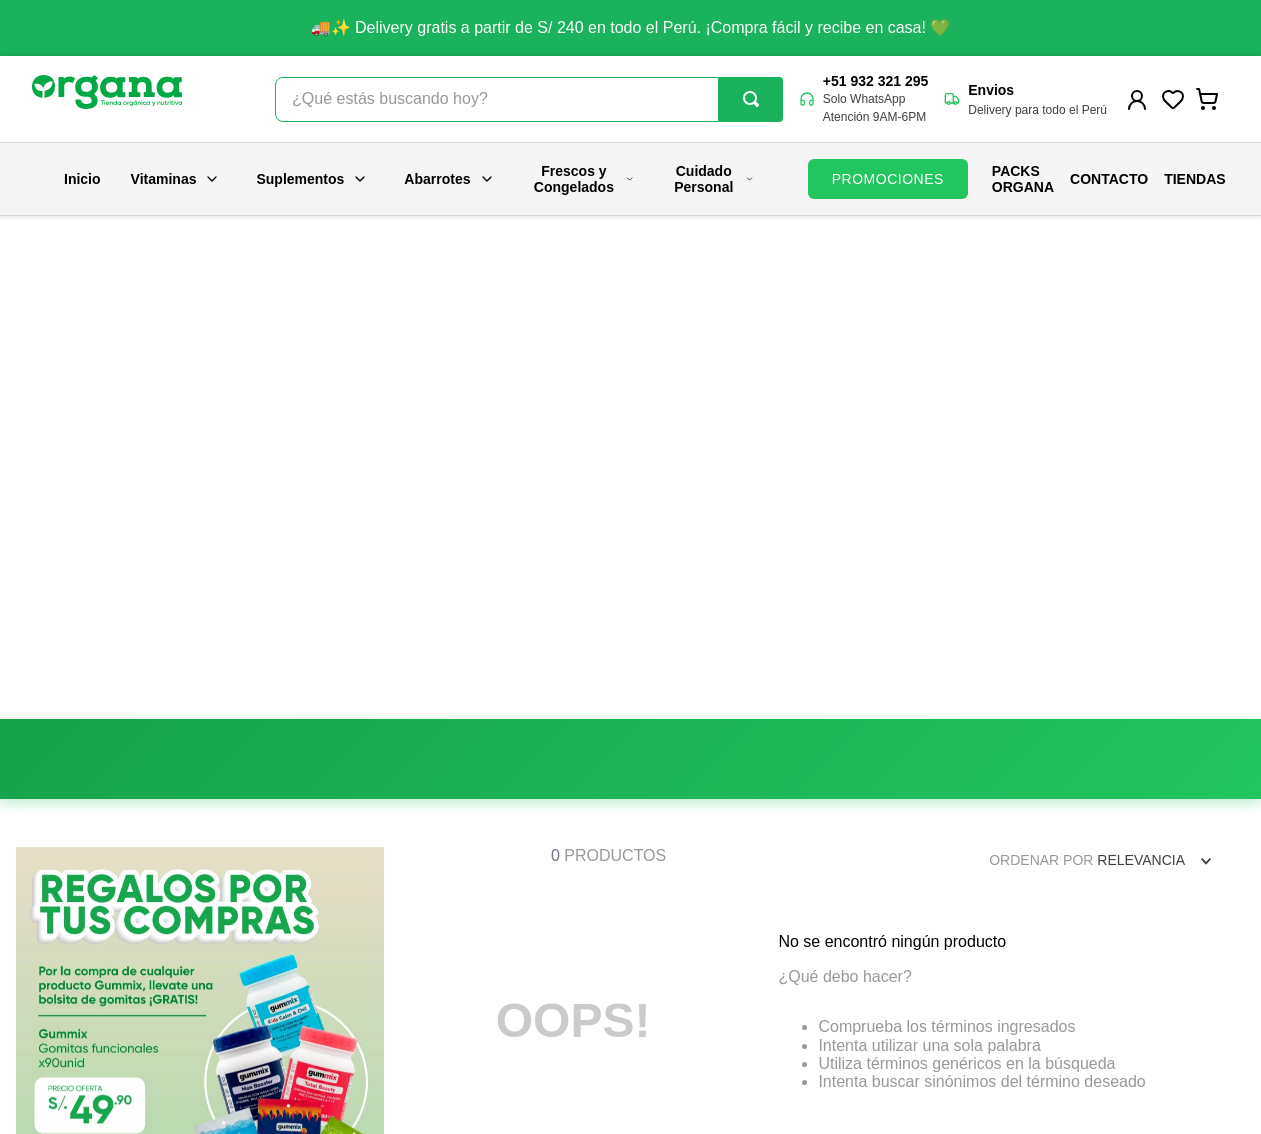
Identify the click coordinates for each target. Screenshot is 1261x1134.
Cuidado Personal (714, 179)
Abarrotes (449, 179)
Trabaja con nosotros (363, 961)
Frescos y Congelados (584, 179)
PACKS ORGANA (1023, 179)
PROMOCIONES (888, 179)
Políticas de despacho (681, 1001)
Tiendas (1194, 179)
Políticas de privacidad (683, 961)
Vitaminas (176, 179)
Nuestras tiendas (350, 921)
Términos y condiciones (686, 1041)
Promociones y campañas (694, 921)
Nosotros (325, 881)
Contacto (1109, 179)
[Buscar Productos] (751, 99)
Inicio (82, 179)
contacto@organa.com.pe (1041, 948)
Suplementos (312, 179)
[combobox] (529, 99)
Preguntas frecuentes (679, 881)
